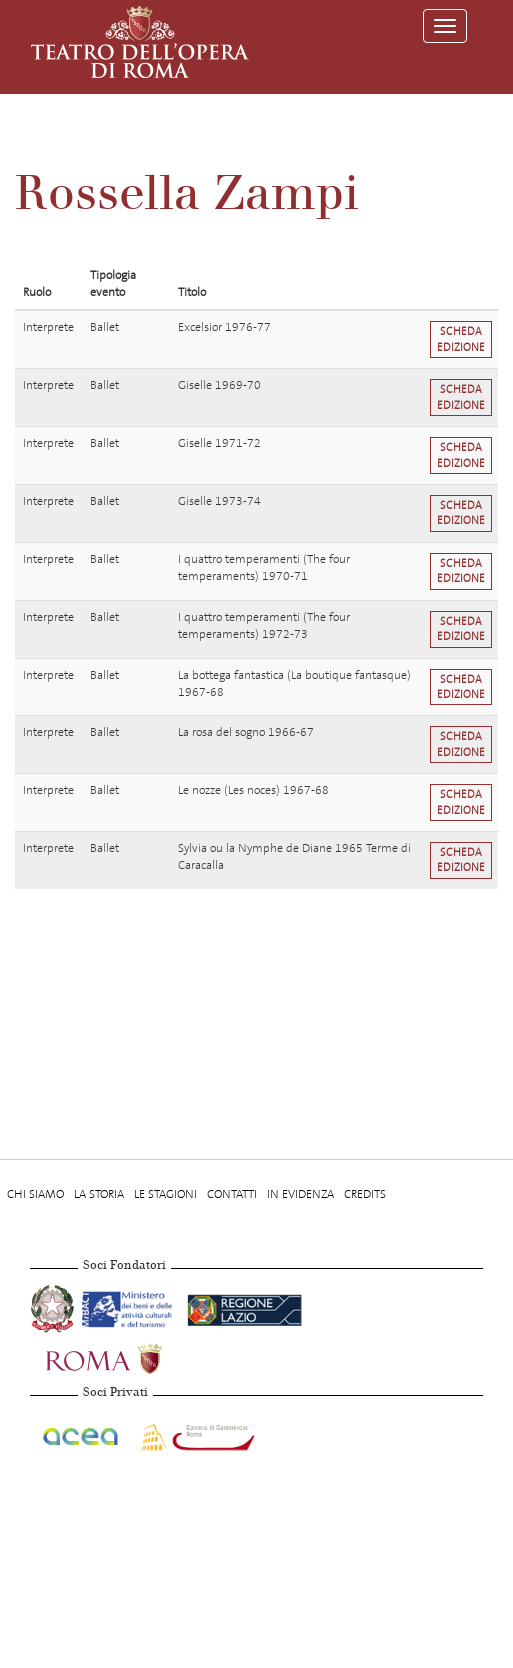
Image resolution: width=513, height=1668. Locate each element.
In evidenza (300, 1194)
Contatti (232, 1194)
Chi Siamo (35, 1194)
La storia (99, 1194)
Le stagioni (165, 1194)
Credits (365, 1194)
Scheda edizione (461, 339)
